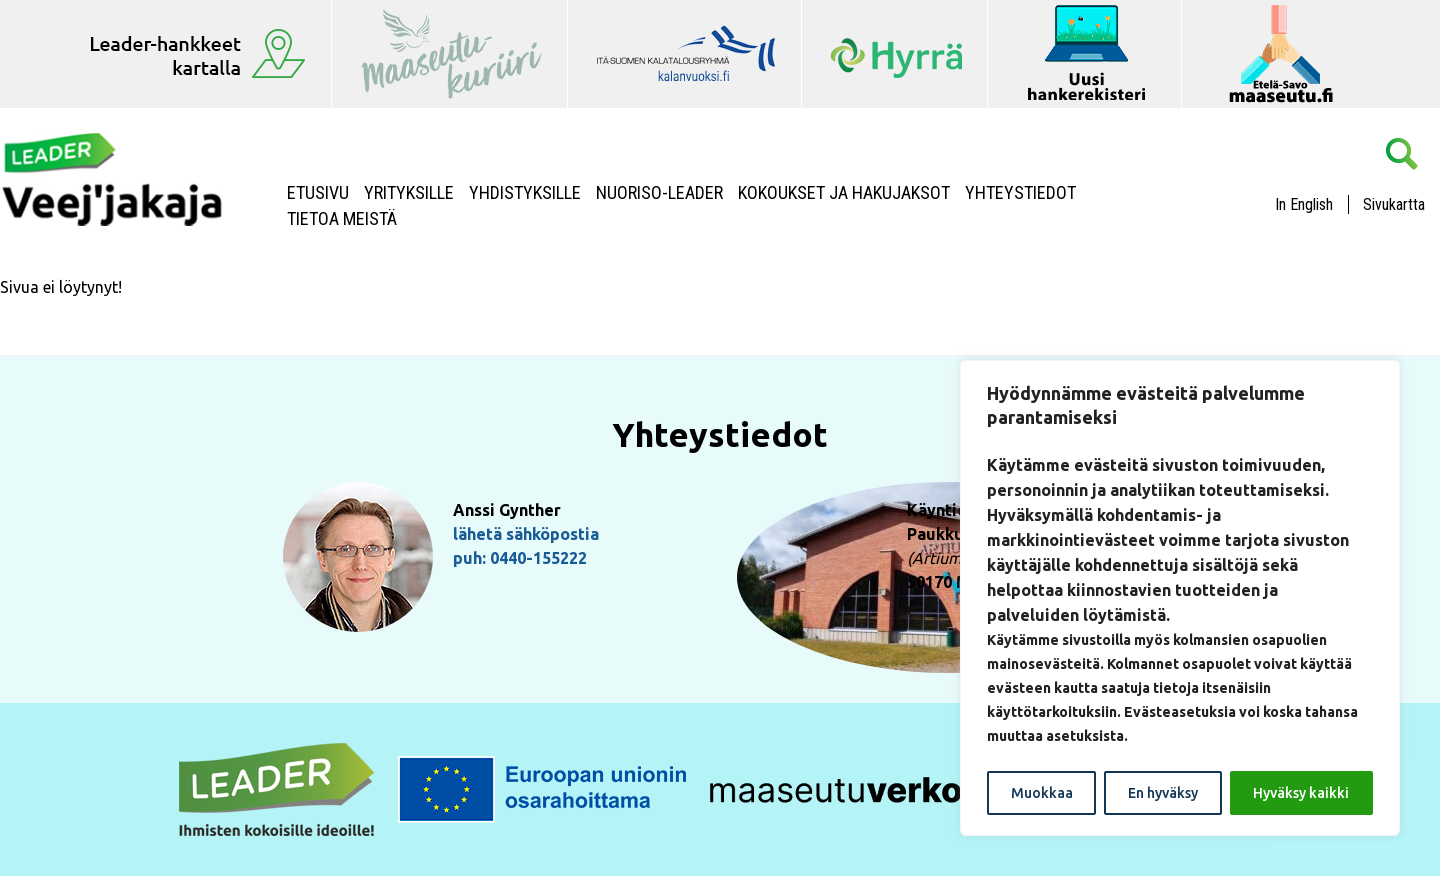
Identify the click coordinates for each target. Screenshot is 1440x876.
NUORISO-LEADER (659, 193)
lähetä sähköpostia (526, 534)
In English (1304, 204)
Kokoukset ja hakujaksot (844, 193)
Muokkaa (1042, 793)
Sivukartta (1394, 204)
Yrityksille (409, 193)
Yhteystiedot (1020, 193)
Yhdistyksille (525, 193)
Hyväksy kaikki (1301, 793)
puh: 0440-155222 (520, 558)
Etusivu (318, 193)
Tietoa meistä (342, 219)
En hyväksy (1163, 793)
